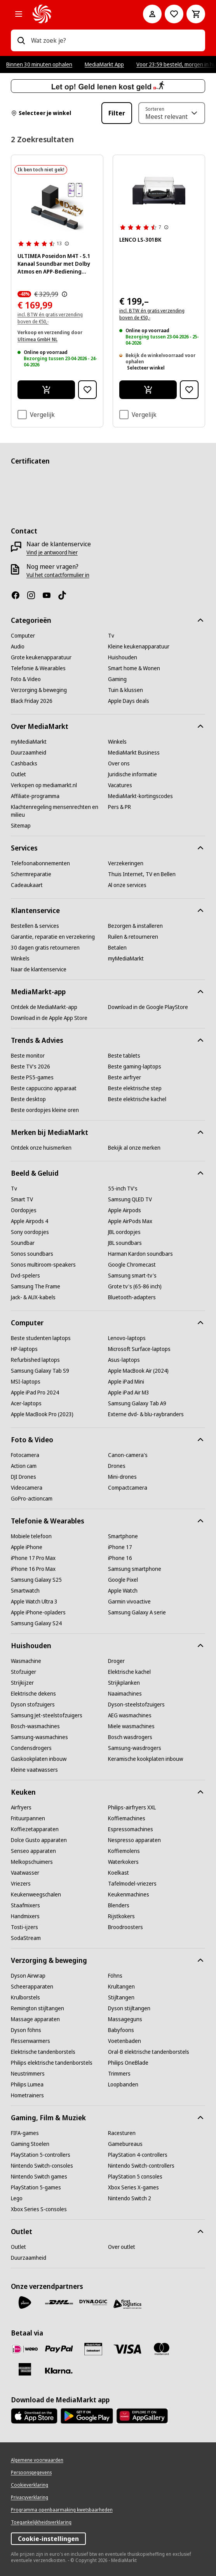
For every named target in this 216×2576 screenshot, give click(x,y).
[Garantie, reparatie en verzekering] (53, 937)
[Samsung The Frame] (35, 1286)
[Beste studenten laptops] (41, 1338)
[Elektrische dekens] (33, 1694)
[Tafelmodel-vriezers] (132, 1884)
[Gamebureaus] (125, 2144)
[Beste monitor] (28, 1056)
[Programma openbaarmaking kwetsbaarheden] (62, 2510)
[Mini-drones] (122, 1477)
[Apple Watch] (123, 1591)
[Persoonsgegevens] (31, 2473)
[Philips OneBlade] (128, 2063)
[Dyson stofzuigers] (33, 1704)
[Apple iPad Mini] (126, 1382)
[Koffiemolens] (124, 1851)
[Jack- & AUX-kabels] (33, 1297)
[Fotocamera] (25, 1455)
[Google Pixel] (123, 1580)
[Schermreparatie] (31, 874)
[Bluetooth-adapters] (132, 1297)
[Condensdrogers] (31, 1748)
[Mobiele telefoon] (31, 1536)
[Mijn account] (152, 14)
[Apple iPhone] (26, 1547)
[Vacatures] (120, 785)
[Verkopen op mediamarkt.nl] (44, 785)
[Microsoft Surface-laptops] (139, 1349)
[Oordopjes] (24, 1210)
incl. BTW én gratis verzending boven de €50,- (152, 314)
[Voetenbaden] (124, 2041)
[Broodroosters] (125, 1927)
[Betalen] (117, 948)
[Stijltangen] (121, 1997)
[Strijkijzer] (22, 1683)
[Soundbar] (23, 1243)
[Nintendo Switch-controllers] (141, 2166)
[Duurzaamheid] (28, 752)
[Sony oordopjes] (30, 1232)
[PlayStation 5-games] (36, 2187)
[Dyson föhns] (26, 2030)
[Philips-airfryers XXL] (132, 1807)
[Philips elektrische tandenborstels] (51, 2063)
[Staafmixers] (25, 1905)
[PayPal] (59, 2349)
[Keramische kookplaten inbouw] (145, 1759)
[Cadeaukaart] (27, 885)
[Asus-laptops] (124, 1360)
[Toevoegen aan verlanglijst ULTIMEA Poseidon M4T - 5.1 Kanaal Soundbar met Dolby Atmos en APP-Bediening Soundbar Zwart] (87, 389)
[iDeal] (25, 2349)
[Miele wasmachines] (131, 1726)
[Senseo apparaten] (33, 1851)
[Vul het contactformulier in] (57, 575)
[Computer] (23, 636)
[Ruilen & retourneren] (133, 937)
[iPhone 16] (120, 1558)
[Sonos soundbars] (32, 1254)
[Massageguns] (125, 2019)
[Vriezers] (21, 1884)
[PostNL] (25, 2302)
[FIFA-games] (25, 2133)
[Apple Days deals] (128, 701)
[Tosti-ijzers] (24, 1927)
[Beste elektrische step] (135, 1088)
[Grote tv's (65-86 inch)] (135, 1286)
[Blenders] (118, 1905)
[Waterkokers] (123, 1862)
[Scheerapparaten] (32, 1986)
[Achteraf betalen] (59, 2371)
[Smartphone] (123, 1536)
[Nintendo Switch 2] (129, 2198)
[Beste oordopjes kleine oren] (45, 1110)
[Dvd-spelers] (25, 1275)
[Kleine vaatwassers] (34, 1770)
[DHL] (59, 2302)
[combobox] (115, 40)
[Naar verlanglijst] (174, 14)
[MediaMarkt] (77, 14)
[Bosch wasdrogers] (130, 1737)
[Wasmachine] (26, 1661)
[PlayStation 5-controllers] (40, 2155)
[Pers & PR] (119, 807)
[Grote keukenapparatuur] (41, 657)
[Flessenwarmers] (30, 2041)
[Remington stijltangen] (37, 2008)
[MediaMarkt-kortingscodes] (140, 796)
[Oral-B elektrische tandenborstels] (148, 2052)
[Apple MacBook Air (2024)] (138, 1371)
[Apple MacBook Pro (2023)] (42, 1414)
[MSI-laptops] (25, 1382)
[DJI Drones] (23, 1477)
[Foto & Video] (26, 679)
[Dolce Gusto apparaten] (39, 1840)
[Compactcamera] (127, 1488)
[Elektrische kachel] (129, 1672)
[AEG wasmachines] (130, 1715)
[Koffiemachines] (126, 1818)
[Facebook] (18, 595)
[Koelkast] (118, 1873)
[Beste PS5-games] (32, 1077)
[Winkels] (117, 742)
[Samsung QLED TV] (130, 1199)
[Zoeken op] (21, 40)
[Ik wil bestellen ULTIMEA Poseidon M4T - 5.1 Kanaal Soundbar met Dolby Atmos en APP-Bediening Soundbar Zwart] (46, 389)
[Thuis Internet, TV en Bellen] (142, 874)
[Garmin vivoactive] (129, 1601)
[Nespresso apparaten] (134, 1840)
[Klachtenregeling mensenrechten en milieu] (59, 811)
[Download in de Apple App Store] (49, 1018)
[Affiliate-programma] (35, 796)
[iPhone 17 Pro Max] (33, 1558)
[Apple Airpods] (124, 1210)
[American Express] (25, 2369)
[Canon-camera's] (128, 1455)
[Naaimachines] (125, 1694)
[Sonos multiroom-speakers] (43, 1265)
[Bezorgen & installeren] (135, 926)
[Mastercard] (162, 2349)
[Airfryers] (21, 1807)
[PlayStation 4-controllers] (137, 2155)
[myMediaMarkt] (29, 742)
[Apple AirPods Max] (130, 1221)
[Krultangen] (121, 1986)
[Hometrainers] (27, 2095)
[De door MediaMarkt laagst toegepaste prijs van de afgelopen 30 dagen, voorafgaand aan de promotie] (64, 294)
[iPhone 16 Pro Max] (33, 1569)
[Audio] (17, 646)
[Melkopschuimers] (32, 1862)
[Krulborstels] (25, 1997)
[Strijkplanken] (124, 1683)
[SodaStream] (26, 1938)
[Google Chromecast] (132, 1265)
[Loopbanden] (123, 2084)
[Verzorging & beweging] (39, 690)
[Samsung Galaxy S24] (36, 1623)
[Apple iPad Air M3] (128, 1392)
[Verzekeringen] (125, 863)
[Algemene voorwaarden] (37, 2460)
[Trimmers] (119, 2074)
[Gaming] (117, 679)
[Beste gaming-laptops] (134, 1066)
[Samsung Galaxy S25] (36, 1580)
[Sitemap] (21, 826)
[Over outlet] (121, 2247)
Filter (116, 113)
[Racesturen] (122, 2133)
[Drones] (116, 1466)
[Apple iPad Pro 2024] (35, 1392)
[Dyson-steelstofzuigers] (136, 1704)
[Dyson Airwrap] (28, 1976)
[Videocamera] (26, 1488)
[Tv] (111, 636)
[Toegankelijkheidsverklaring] (41, 2522)
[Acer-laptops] (26, 1403)
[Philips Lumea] (27, 2084)
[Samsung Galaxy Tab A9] (137, 1403)
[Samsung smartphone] (134, 1569)
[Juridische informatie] (132, 774)
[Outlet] (18, 774)
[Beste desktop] (28, 1099)
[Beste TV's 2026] (30, 1066)
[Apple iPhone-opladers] (38, 1612)
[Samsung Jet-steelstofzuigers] (46, 1715)
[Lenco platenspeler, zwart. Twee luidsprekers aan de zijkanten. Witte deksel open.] (159, 190)
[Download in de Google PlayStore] (148, 1007)
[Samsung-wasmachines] (39, 1737)
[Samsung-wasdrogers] (134, 1748)
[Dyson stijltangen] (129, 2008)
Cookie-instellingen (48, 2538)
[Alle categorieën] (18, 14)
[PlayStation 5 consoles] (135, 2176)
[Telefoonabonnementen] (40, 863)
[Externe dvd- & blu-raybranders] (146, 1414)
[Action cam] (24, 1466)
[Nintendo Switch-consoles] (42, 2166)
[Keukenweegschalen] (36, 1894)
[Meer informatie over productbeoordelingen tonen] (66, 243)
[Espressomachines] (130, 1829)
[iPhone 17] (120, 1547)
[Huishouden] (122, 657)
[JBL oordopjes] (124, 1232)
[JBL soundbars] (125, 1243)
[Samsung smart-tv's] (132, 1275)
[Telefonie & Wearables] (38, 668)
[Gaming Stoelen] (30, 2144)
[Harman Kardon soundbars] (140, 1254)
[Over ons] (119, 763)
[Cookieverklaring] (29, 2485)
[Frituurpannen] (28, 1818)
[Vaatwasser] (25, 1873)
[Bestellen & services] (35, 926)
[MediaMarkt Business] (134, 752)
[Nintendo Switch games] (39, 2176)
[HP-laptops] (24, 1349)
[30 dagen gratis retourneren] (45, 948)
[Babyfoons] (121, 2030)
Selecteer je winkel (41, 113)
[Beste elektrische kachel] (137, 1099)
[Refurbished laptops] (35, 1360)
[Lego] (17, 2198)
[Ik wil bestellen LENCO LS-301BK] (148, 389)
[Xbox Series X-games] (133, 2187)
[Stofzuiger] (23, 1672)
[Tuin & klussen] (125, 690)
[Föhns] (115, 1976)
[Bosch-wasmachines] (35, 1726)
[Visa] (127, 2348)
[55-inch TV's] (123, 1188)
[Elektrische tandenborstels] (43, 2052)
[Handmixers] (25, 1916)
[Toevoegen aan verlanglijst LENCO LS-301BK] (189, 389)
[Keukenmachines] (128, 1894)
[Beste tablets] (124, 1056)
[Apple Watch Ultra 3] (34, 1601)
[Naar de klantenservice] (38, 969)
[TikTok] (65, 595)
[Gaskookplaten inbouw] (38, 1759)
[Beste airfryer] (124, 1077)
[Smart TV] (22, 1199)
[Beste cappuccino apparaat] (44, 1088)
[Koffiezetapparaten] (35, 1829)
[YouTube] (49, 595)
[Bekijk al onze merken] (134, 1148)
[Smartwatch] (25, 1591)
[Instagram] (34, 595)
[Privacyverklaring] (29, 2497)
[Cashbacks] (24, 763)
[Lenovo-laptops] (127, 1338)
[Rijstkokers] (121, 1916)
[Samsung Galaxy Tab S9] (40, 1371)
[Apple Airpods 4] (29, 1221)
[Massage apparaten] (35, 2019)
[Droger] (116, 1661)
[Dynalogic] (93, 2302)
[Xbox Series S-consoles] (39, 2209)
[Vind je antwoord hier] (52, 552)
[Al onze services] (127, 885)
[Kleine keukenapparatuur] (138, 646)
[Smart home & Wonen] (134, 668)
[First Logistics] (127, 2304)
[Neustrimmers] (28, 2074)
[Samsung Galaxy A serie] (137, 1612)
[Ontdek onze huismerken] (41, 1148)
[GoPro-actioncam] (31, 1498)
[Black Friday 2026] (31, 701)
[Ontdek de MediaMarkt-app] (44, 1007)
